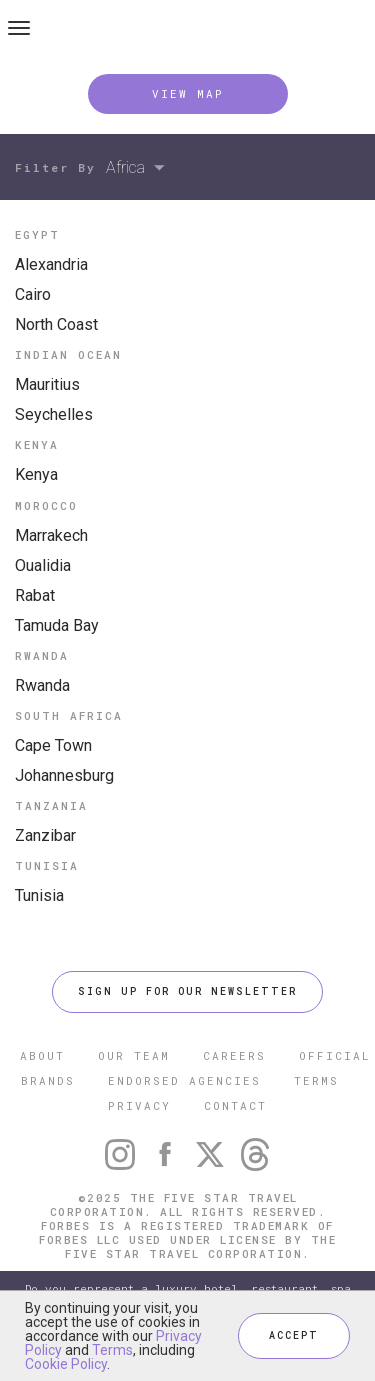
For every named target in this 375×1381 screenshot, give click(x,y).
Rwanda (42, 685)
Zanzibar (45, 835)
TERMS (316, 1080)
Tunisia (39, 895)
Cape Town (53, 745)
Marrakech (51, 535)
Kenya (36, 474)
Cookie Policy (66, 1364)
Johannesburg (64, 775)
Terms (112, 1350)
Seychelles (54, 414)
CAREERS (234, 1055)
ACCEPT (294, 1335)
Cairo (33, 294)
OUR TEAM (134, 1055)
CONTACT (235, 1105)
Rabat (35, 595)
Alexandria (51, 264)
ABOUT (42, 1055)
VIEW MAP (188, 93)
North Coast (56, 324)
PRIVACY (139, 1105)
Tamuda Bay (57, 625)
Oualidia (43, 565)
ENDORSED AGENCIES (184, 1080)
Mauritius (47, 384)
